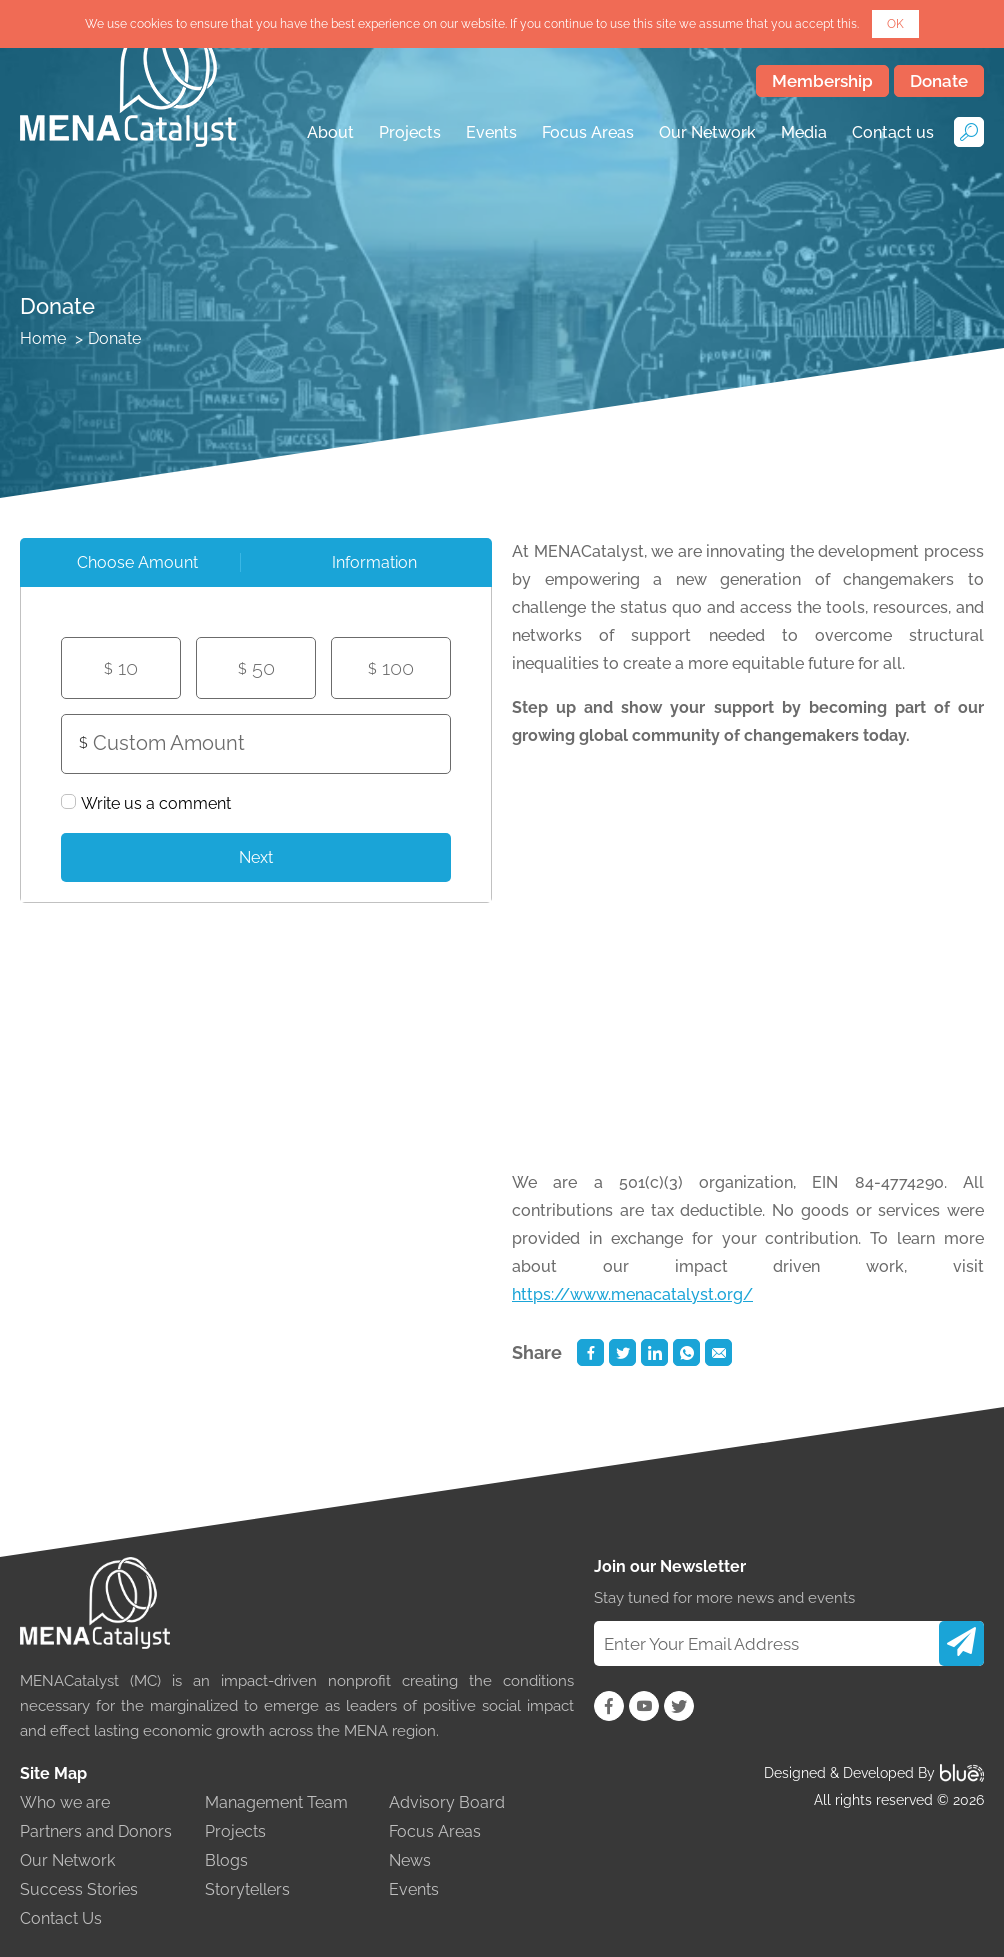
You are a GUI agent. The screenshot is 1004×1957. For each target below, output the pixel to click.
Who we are (65, 1802)
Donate (939, 81)
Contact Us (61, 1918)
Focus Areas (588, 132)
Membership (822, 81)
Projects (410, 132)
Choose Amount (137, 562)
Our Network (707, 132)
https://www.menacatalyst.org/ (632, 1294)
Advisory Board (447, 1802)
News (410, 1860)
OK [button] (895, 24)
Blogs (226, 1860)
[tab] (138, 562)
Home (43, 338)
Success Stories (79, 1889)
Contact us (893, 132)
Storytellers (247, 1889)
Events (491, 132)
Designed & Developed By (874, 1773)
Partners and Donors (96, 1831)
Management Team (276, 1802)
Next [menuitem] (256, 857)
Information (374, 562)
